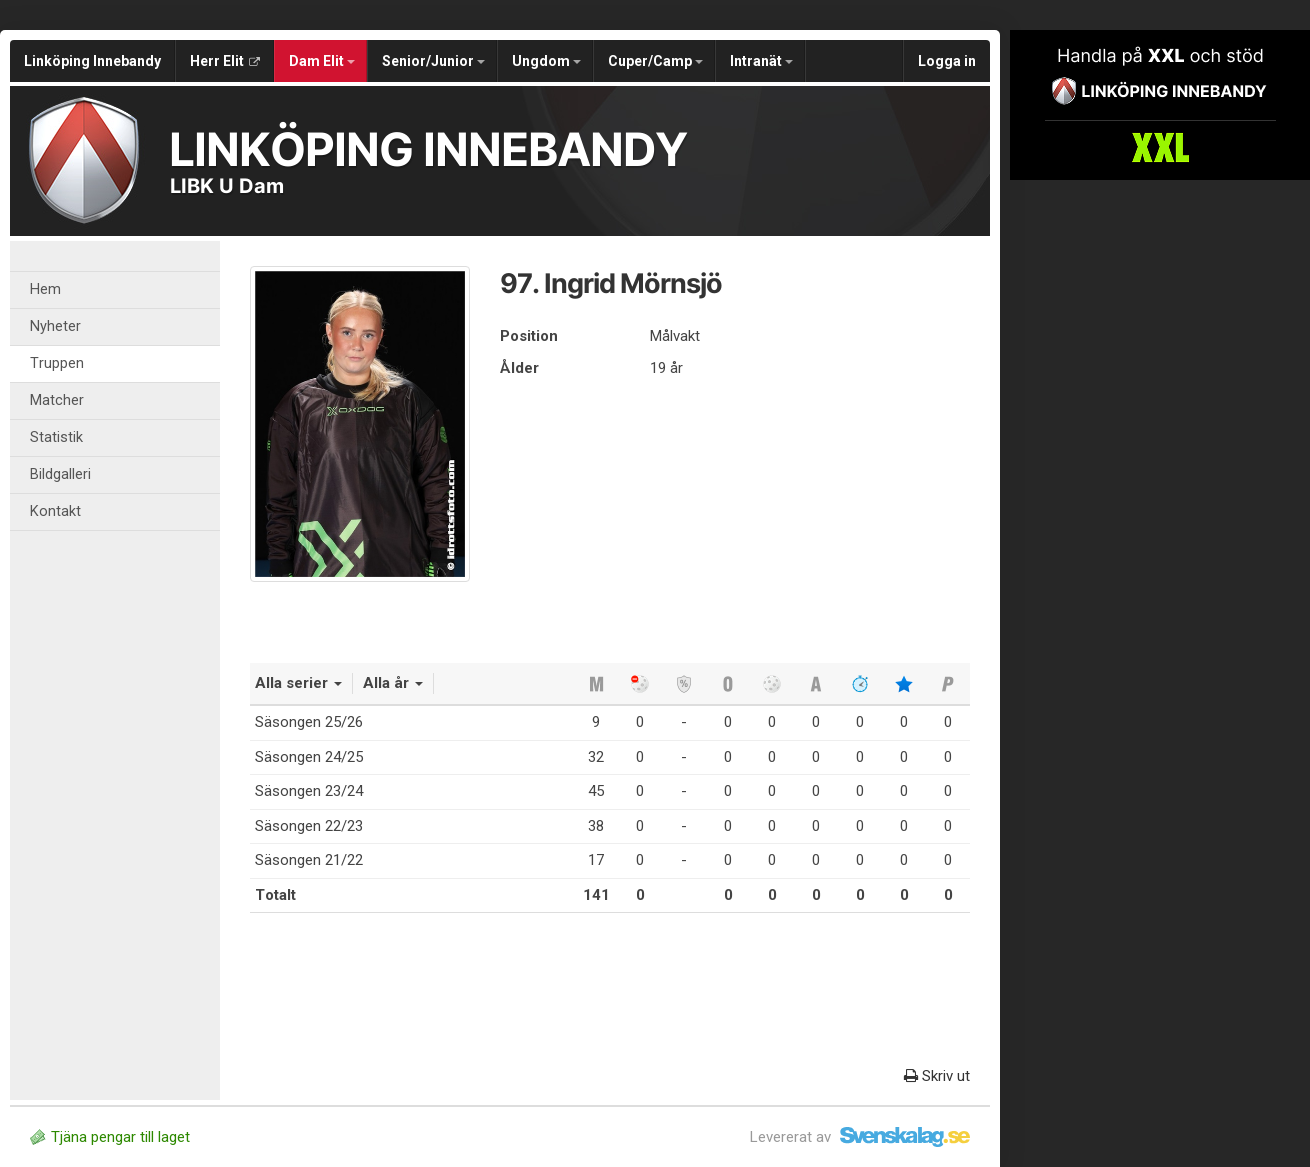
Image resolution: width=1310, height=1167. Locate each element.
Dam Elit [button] (322, 61)
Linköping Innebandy (92, 61)
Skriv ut (937, 1076)
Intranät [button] (761, 61)
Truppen (57, 363)
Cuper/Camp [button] (655, 61)
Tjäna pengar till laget (110, 1137)
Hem (45, 289)
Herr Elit (225, 61)
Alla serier (298, 683)
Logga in (947, 61)
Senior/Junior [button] (433, 61)
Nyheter (55, 326)
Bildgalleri (60, 474)
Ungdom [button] (546, 61)
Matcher (57, 400)
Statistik (56, 437)
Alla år (393, 683)
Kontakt (55, 511)
